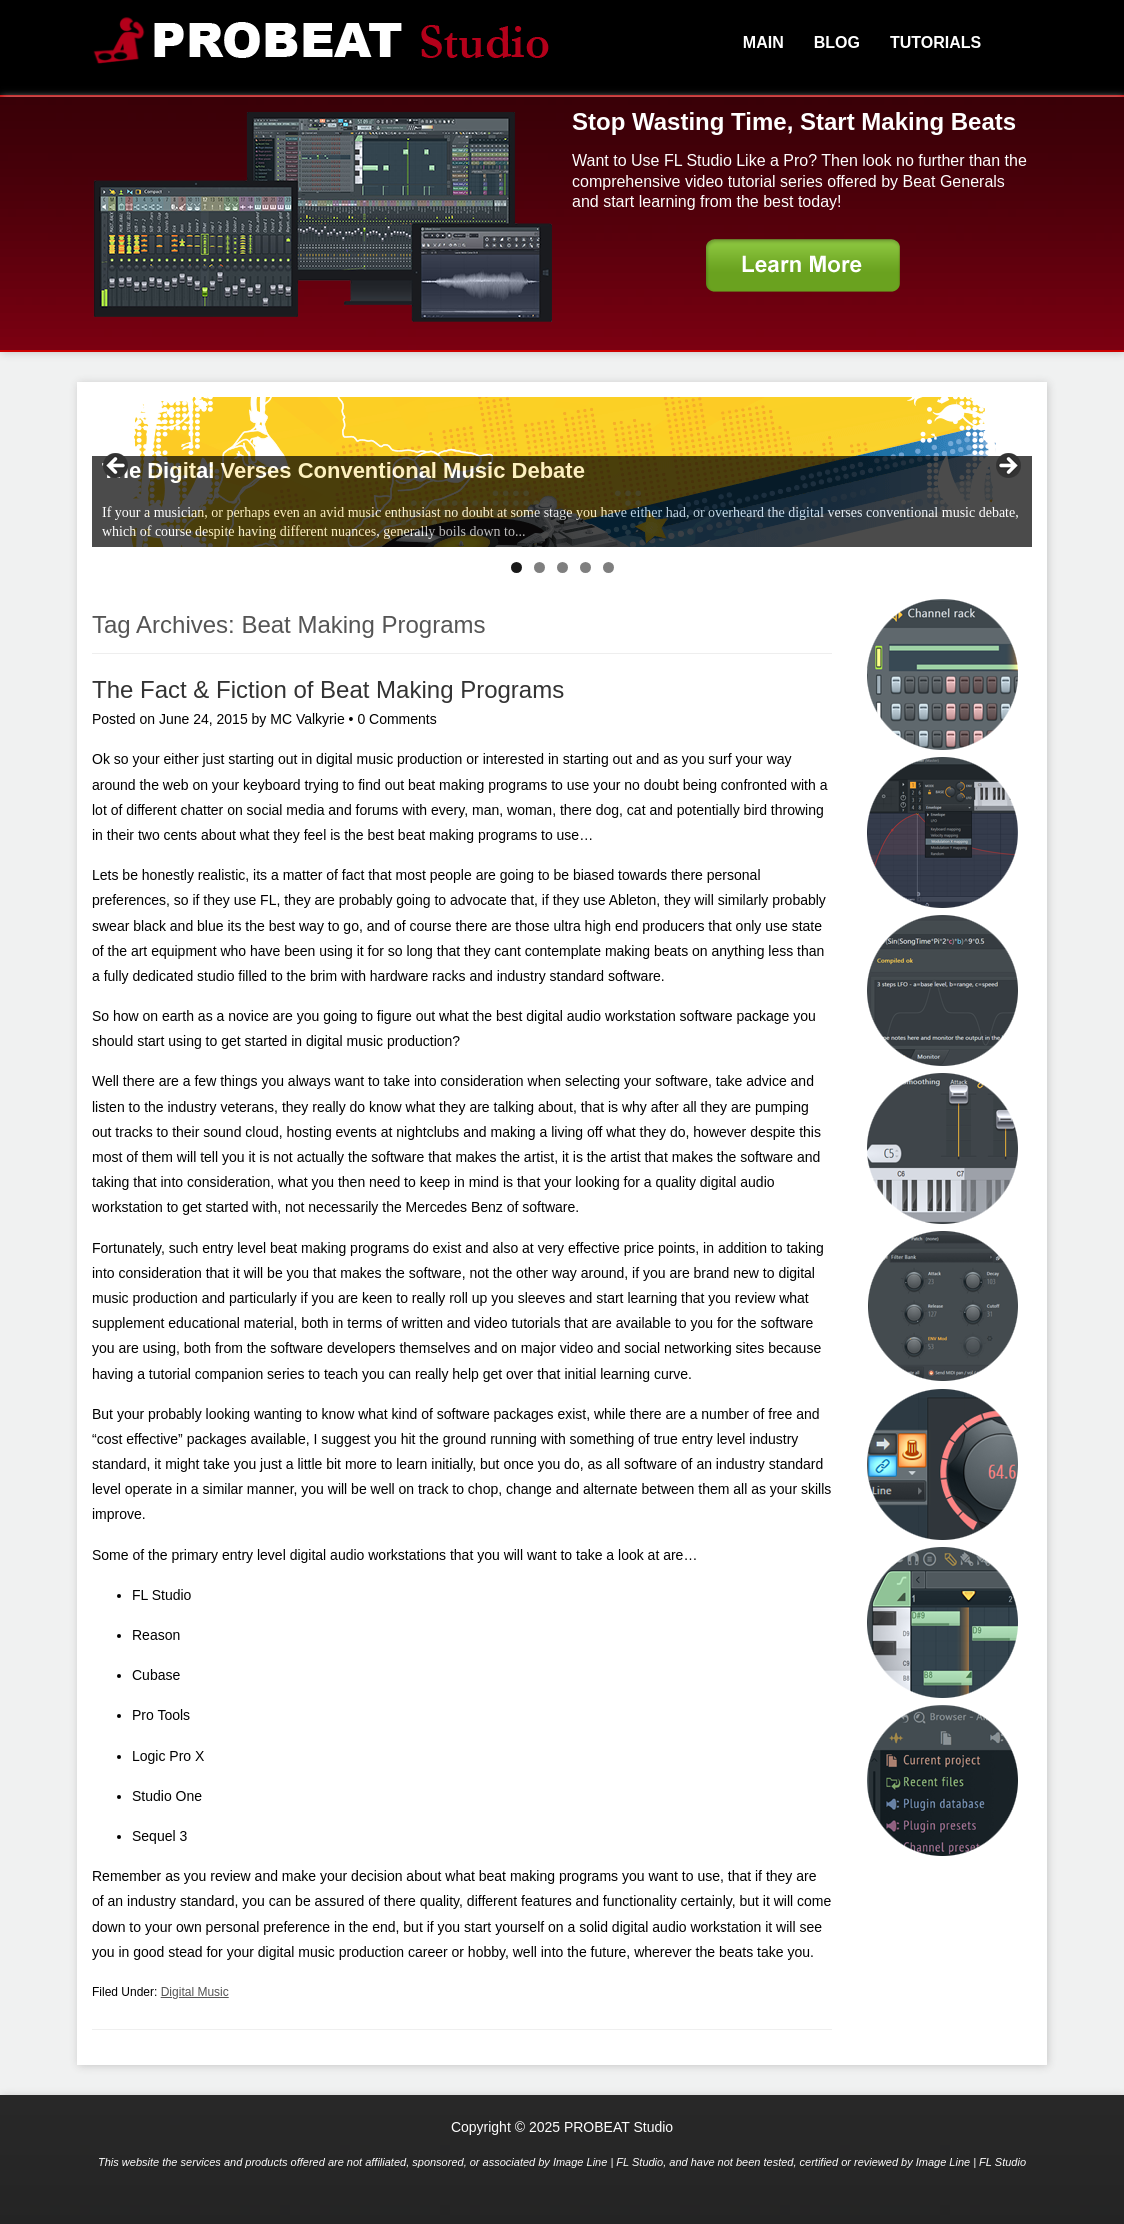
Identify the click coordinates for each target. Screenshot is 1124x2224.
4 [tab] (585, 567)
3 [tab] (562, 567)
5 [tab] (608, 567)
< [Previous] (117, 467)
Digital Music (195, 1992)
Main (763, 42)
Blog (837, 42)
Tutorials (935, 42)
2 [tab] (539, 567)
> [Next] (1007, 467)
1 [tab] (516, 567)
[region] (562, 472)
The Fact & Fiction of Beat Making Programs (328, 689)
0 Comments (396, 719)
